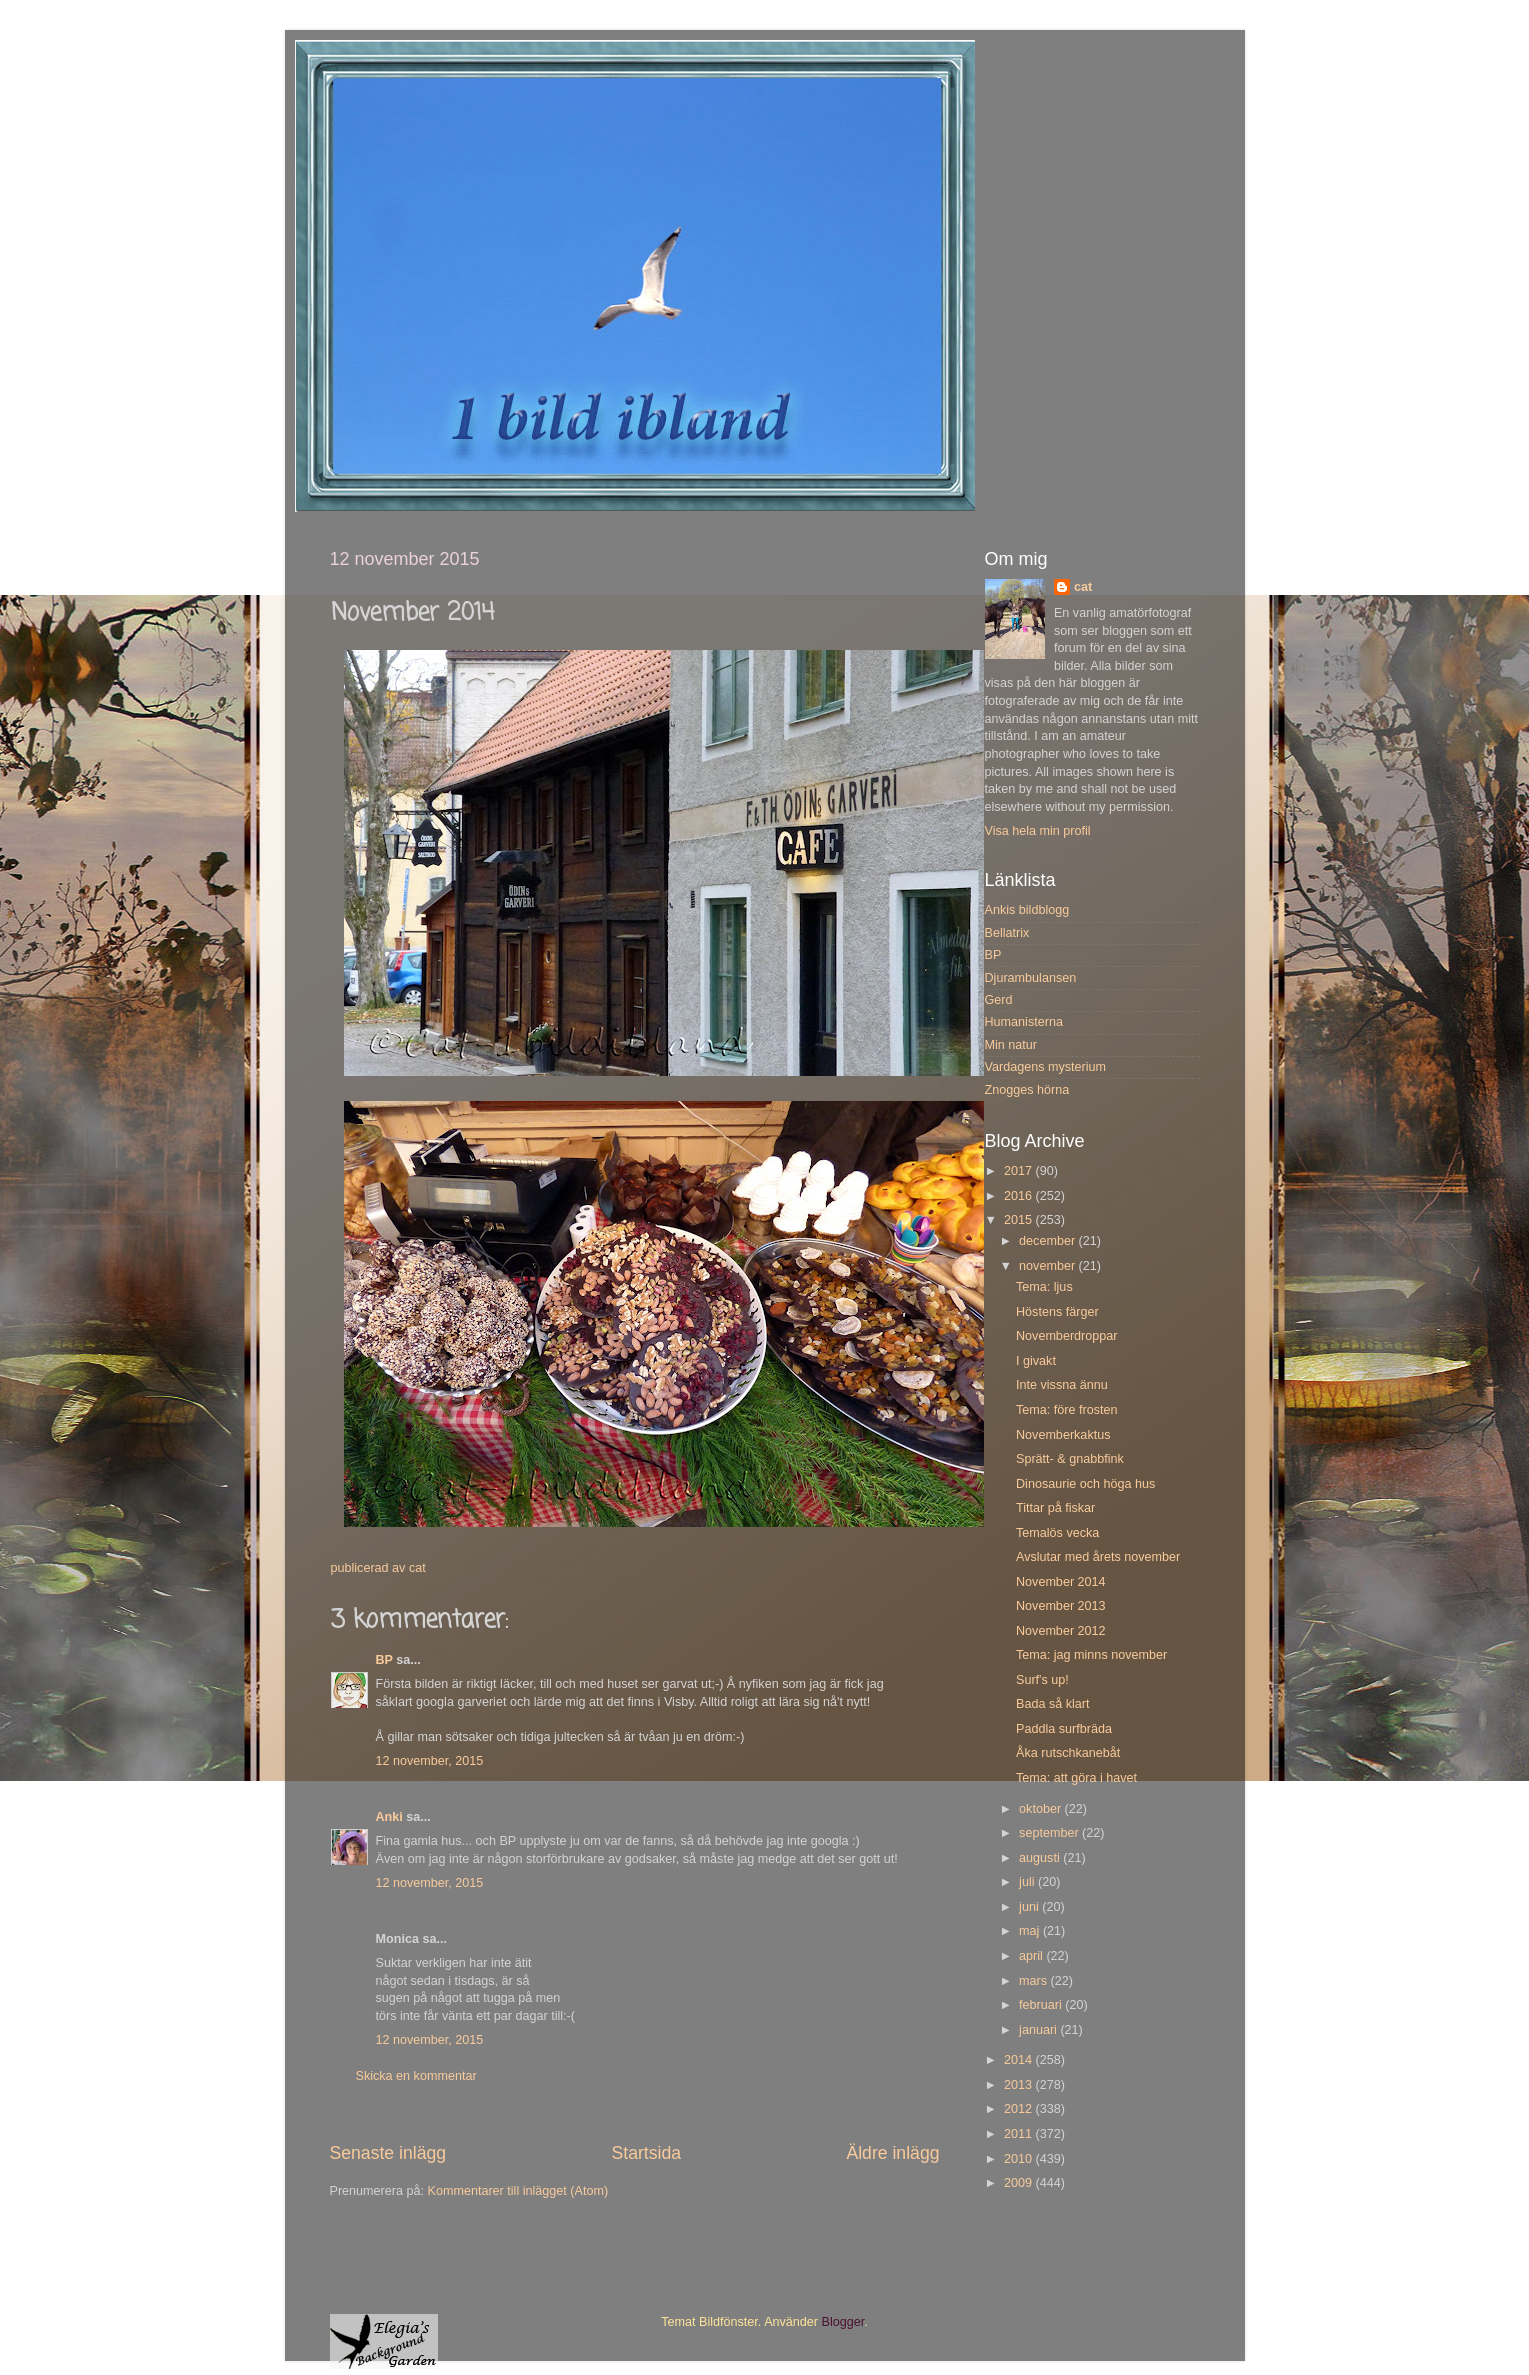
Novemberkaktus (1063, 1435)
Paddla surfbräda (1064, 1729)
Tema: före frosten (1067, 1410)
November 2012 (1061, 1631)
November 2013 (1061, 1606)
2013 (1020, 2085)
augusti (1041, 1858)
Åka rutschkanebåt (1068, 1753)
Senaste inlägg (388, 2153)
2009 (1020, 2183)
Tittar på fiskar (1055, 1508)
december (1049, 1241)
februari (1042, 2005)
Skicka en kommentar (416, 2076)
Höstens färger (1057, 1312)
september (1050, 1833)
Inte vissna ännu (1062, 1385)
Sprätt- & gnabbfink (1070, 1459)
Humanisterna (1024, 1022)
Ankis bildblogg (1027, 910)
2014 (1020, 2060)
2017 (1020, 1171)
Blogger (843, 2322)
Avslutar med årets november (1098, 1557)
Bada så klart (1053, 1704)
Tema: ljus (1044, 1287)
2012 (1020, 2109)
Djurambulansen (1031, 978)
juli (1028, 1882)
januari (1039, 2030)
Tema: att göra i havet (1076, 1778)
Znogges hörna (1027, 1090)
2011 (1020, 2134)
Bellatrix (1007, 933)
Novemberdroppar (1067, 1336)
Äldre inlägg (892, 2153)
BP (384, 1660)
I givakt (1036, 1361)
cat (1083, 587)
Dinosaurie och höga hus (1085, 1484)
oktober (1042, 1809)
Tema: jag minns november (1091, 1655)
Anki (389, 1817)
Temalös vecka (1057, 1533)
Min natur (1011, 1045)
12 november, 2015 (430, 1761)
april (1032, 1956)
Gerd (999, 1000)
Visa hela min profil (1038, 831)
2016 (1020, 1196)
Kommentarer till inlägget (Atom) (518, 2191)
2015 (1020, 1220)
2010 (1020, 2159)
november (1049, 1266)
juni (1030, 1907)
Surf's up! (1042, 1680)
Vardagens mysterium (1046, 1067)
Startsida (646, 2153)
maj (1031, 1931)
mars (1034, 1981)
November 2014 (1061, 1582)
